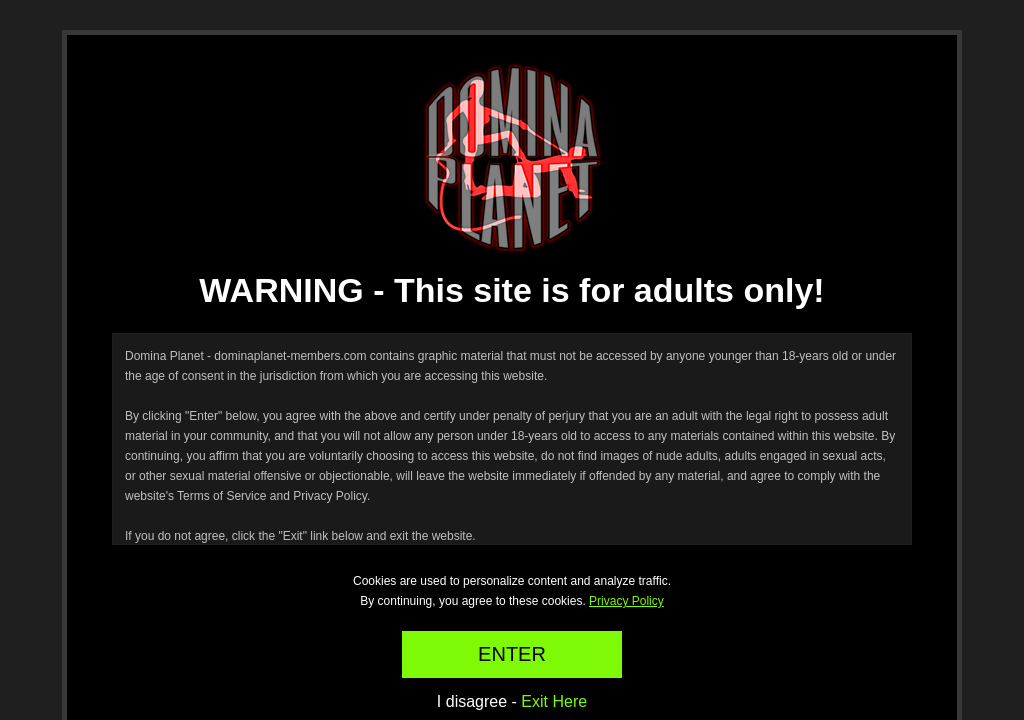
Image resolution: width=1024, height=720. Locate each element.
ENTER (512, 654)
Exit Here (554, 701)
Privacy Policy (626, 601)
